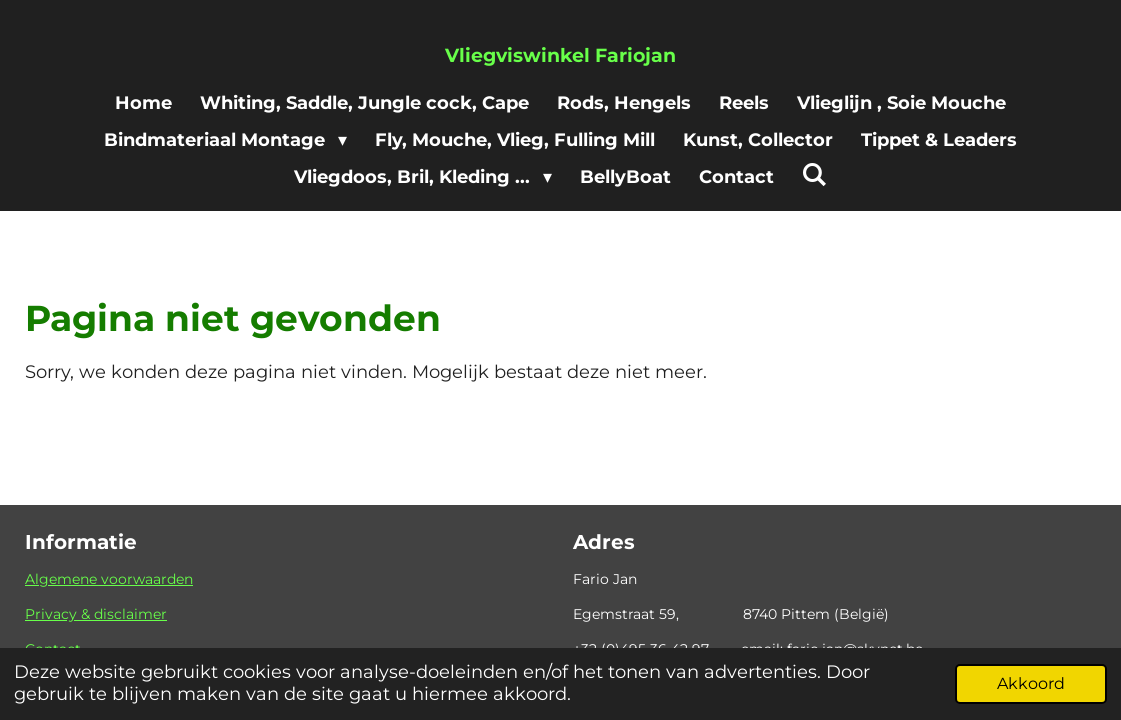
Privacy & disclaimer (96, 614)
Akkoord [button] (1031, 683)
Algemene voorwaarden (109, 579)
